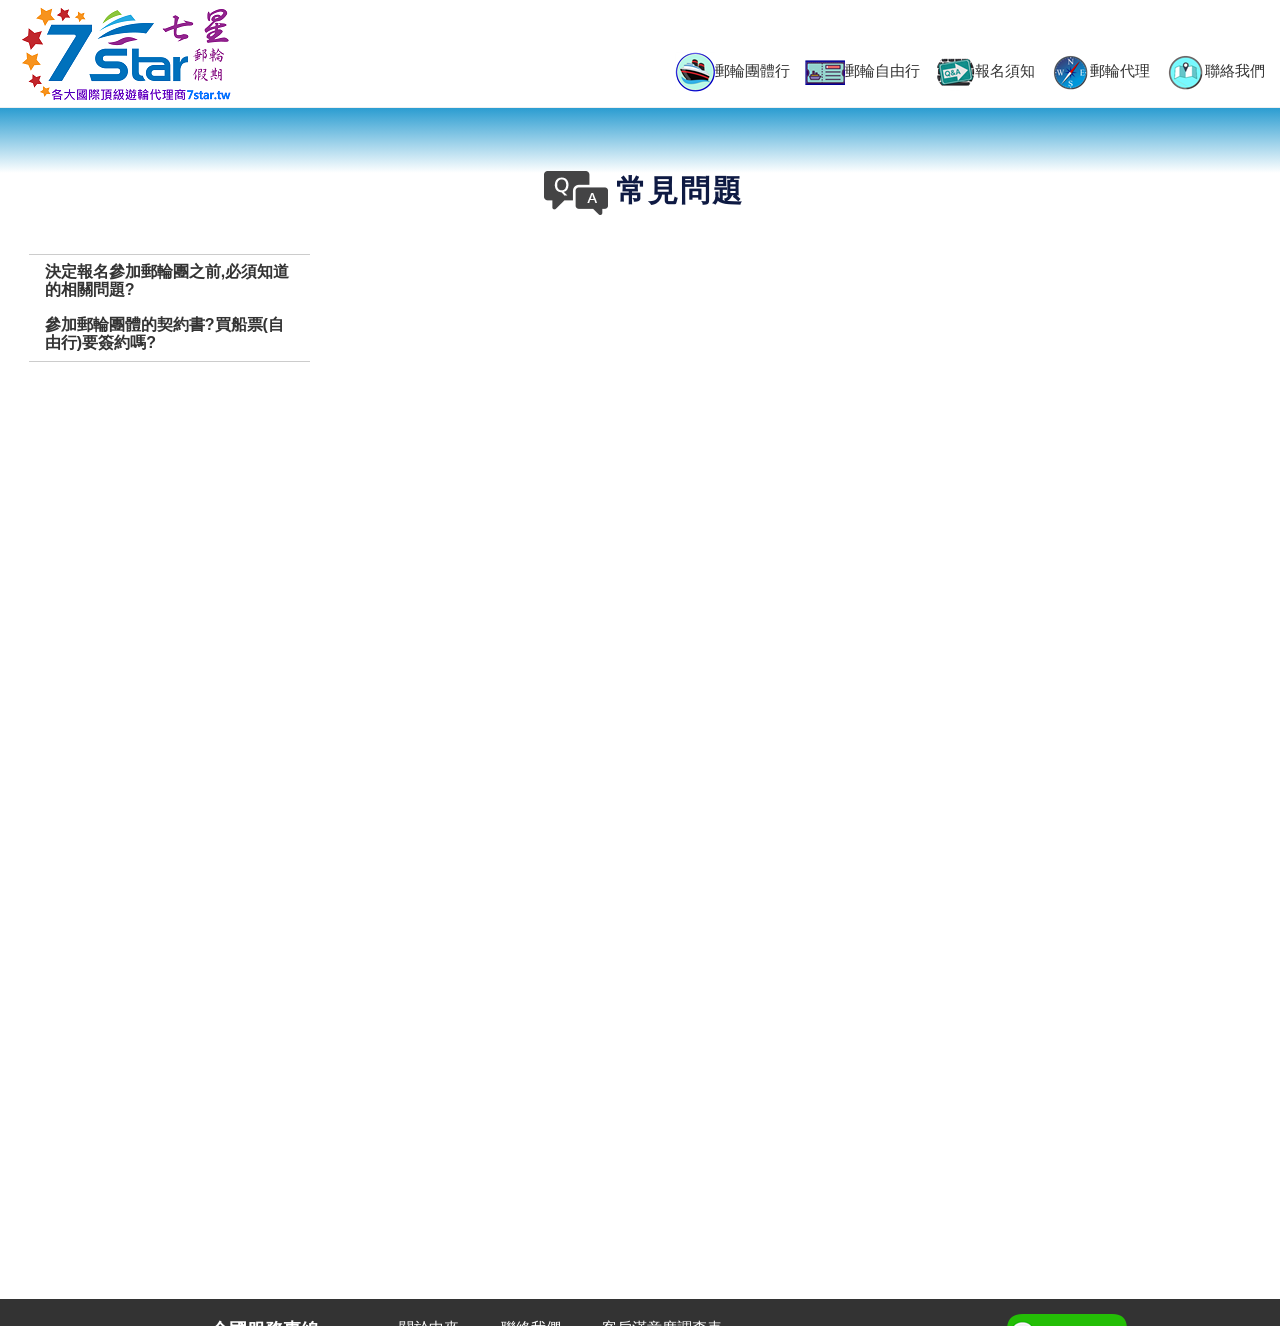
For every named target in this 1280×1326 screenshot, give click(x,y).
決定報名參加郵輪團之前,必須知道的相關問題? (167, 280)
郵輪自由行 (862, 72)
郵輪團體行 (732, 72)
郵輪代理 (1100, 72)
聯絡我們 (1215, 72)
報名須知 (985, 72)
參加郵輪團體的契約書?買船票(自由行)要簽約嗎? (164, 333)
